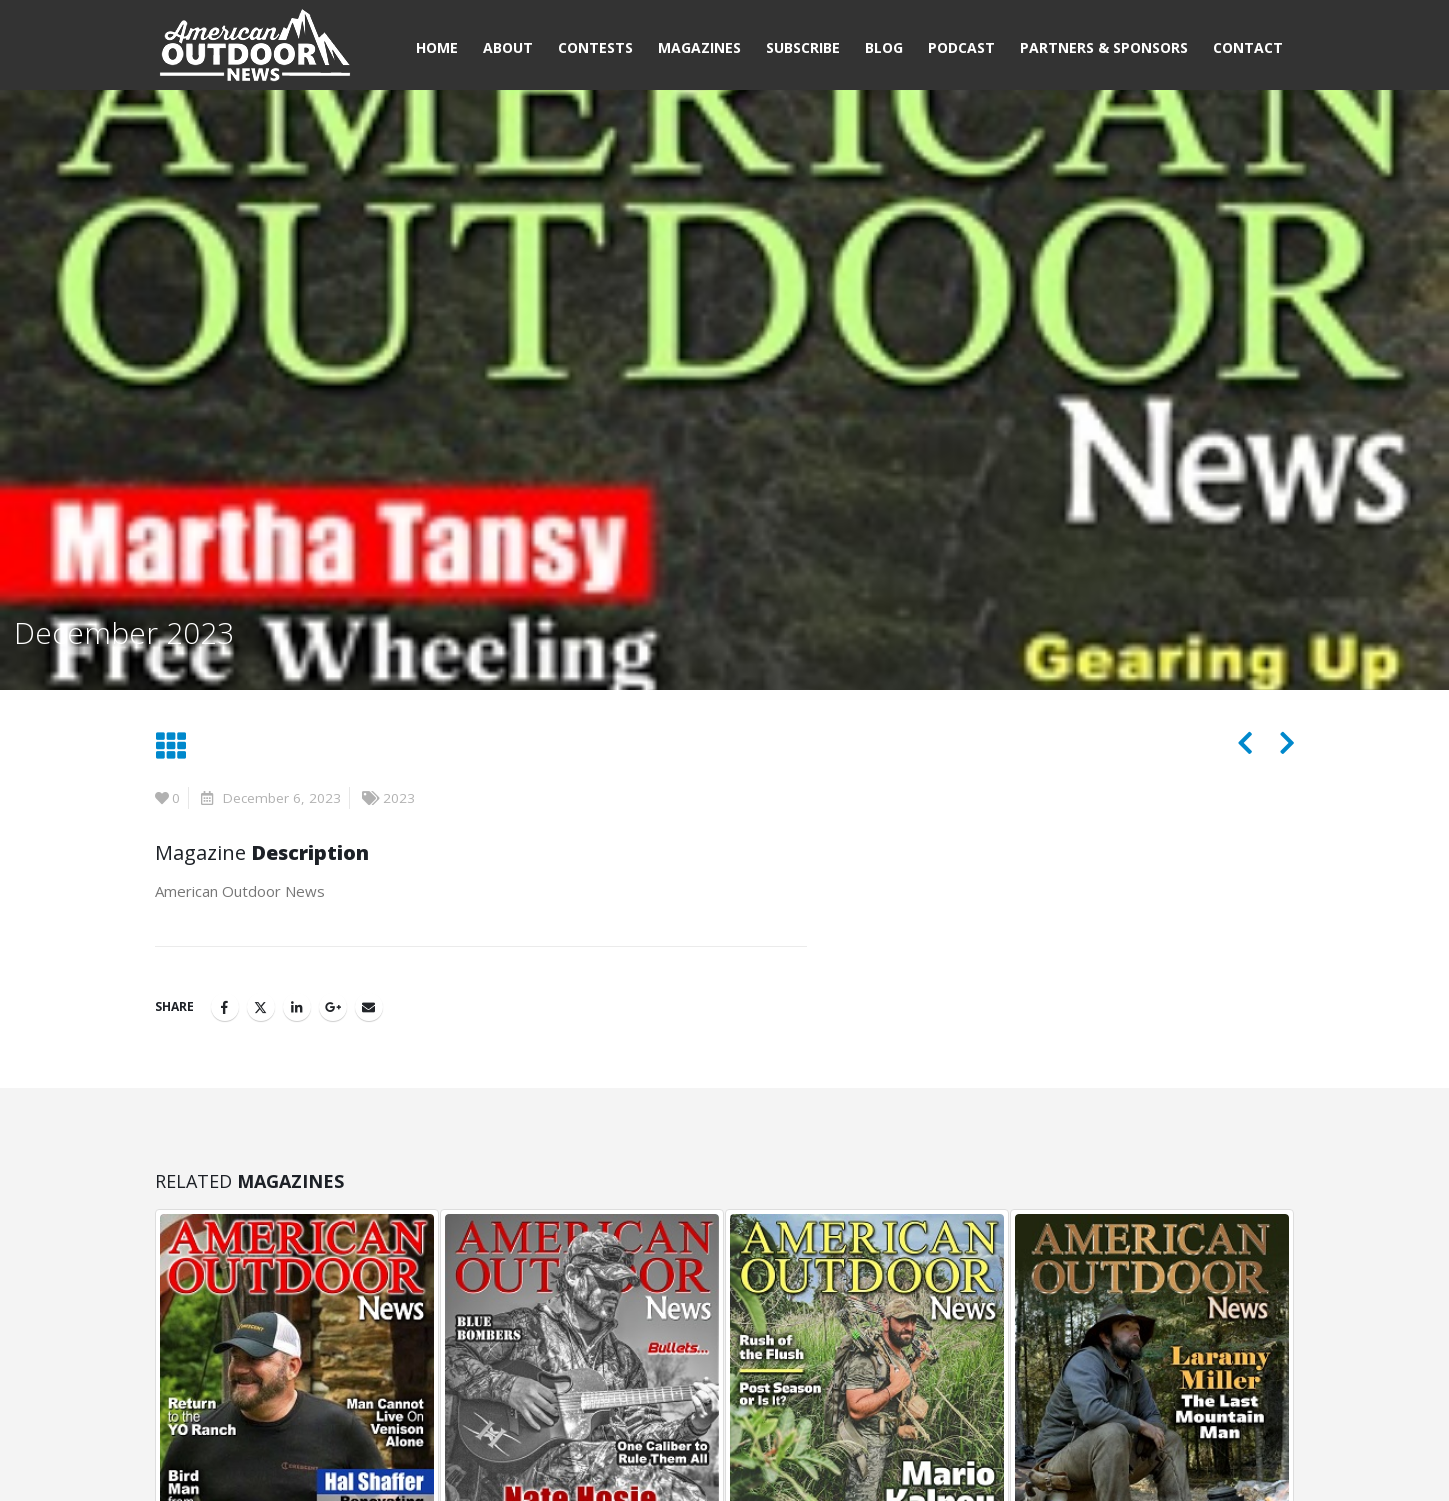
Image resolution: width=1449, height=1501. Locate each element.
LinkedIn (297, 1007)
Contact (1248, 47)
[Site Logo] (255, 47)
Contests (595, 47)
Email (369, 1007)
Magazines (699, 47)
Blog (884, 47)
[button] (170, 746)
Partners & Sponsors (1104, 47)
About (508, 47)
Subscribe (803, 47)
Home (437, 47)
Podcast (961, 47)
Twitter (261, 1007)
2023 (399, 798)
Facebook (225, 1007)
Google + (333, 1007)
